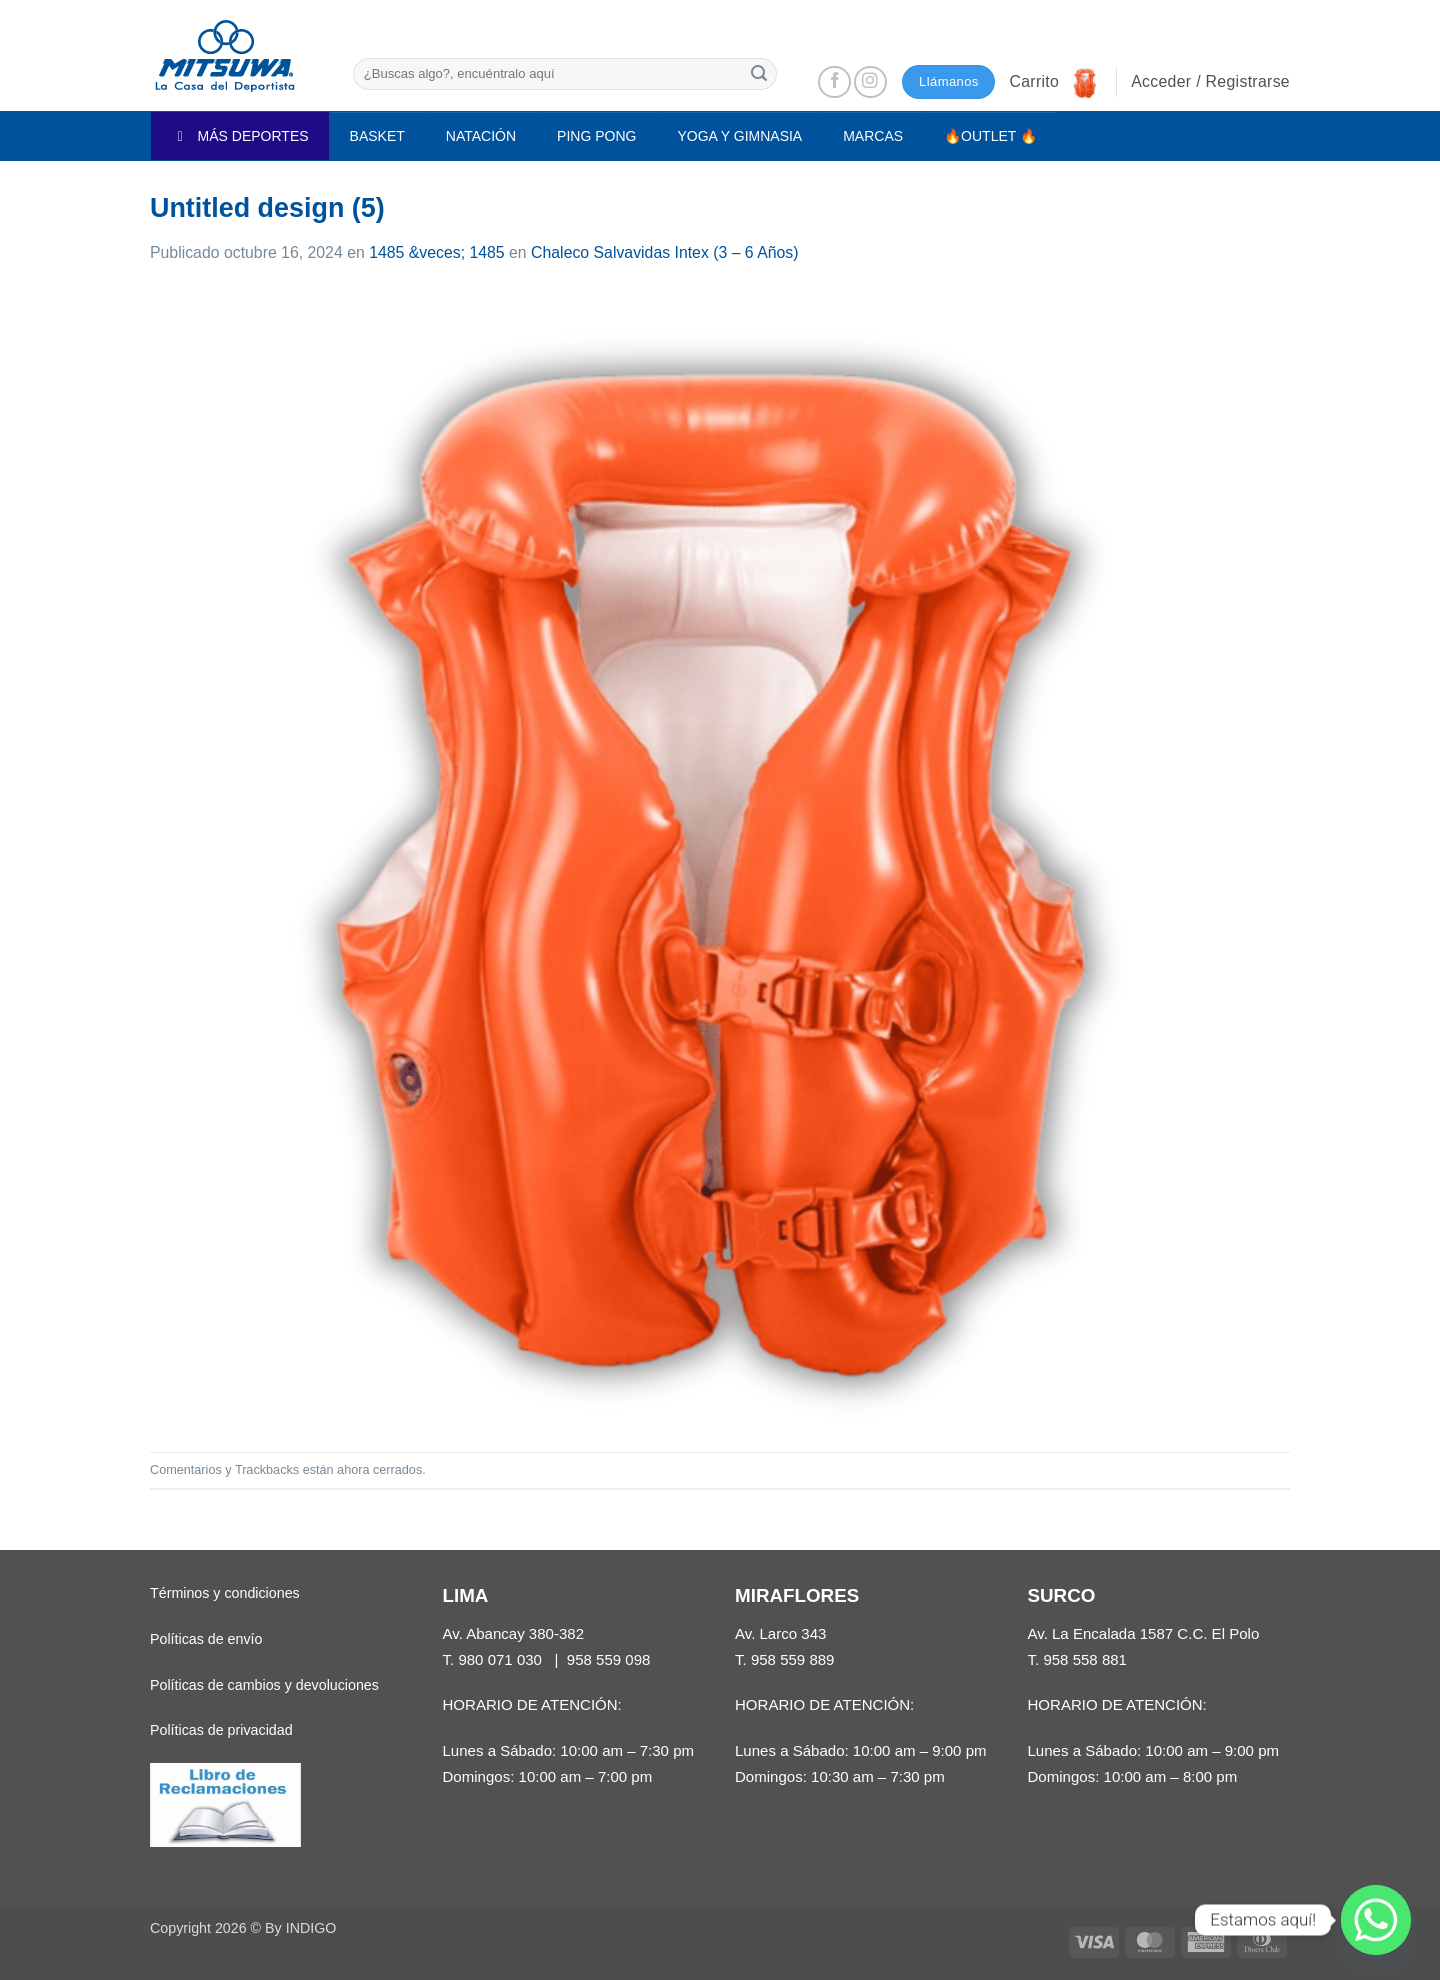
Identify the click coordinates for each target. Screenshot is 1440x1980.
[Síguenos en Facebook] (834, 82)
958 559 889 (793, 1659)
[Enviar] (759, 73)
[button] (1055, 82)
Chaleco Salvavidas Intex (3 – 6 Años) (664, 252)
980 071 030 (500, 1659)
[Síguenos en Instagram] (870, 82)
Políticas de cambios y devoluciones (264, 1685)
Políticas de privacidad (221, 1730)
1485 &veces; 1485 (437, 252)
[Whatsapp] (1376, 1920)
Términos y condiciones (225, 1593)
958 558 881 (1085, 1659)
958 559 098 (609, 1659)
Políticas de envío (206, 1639)
